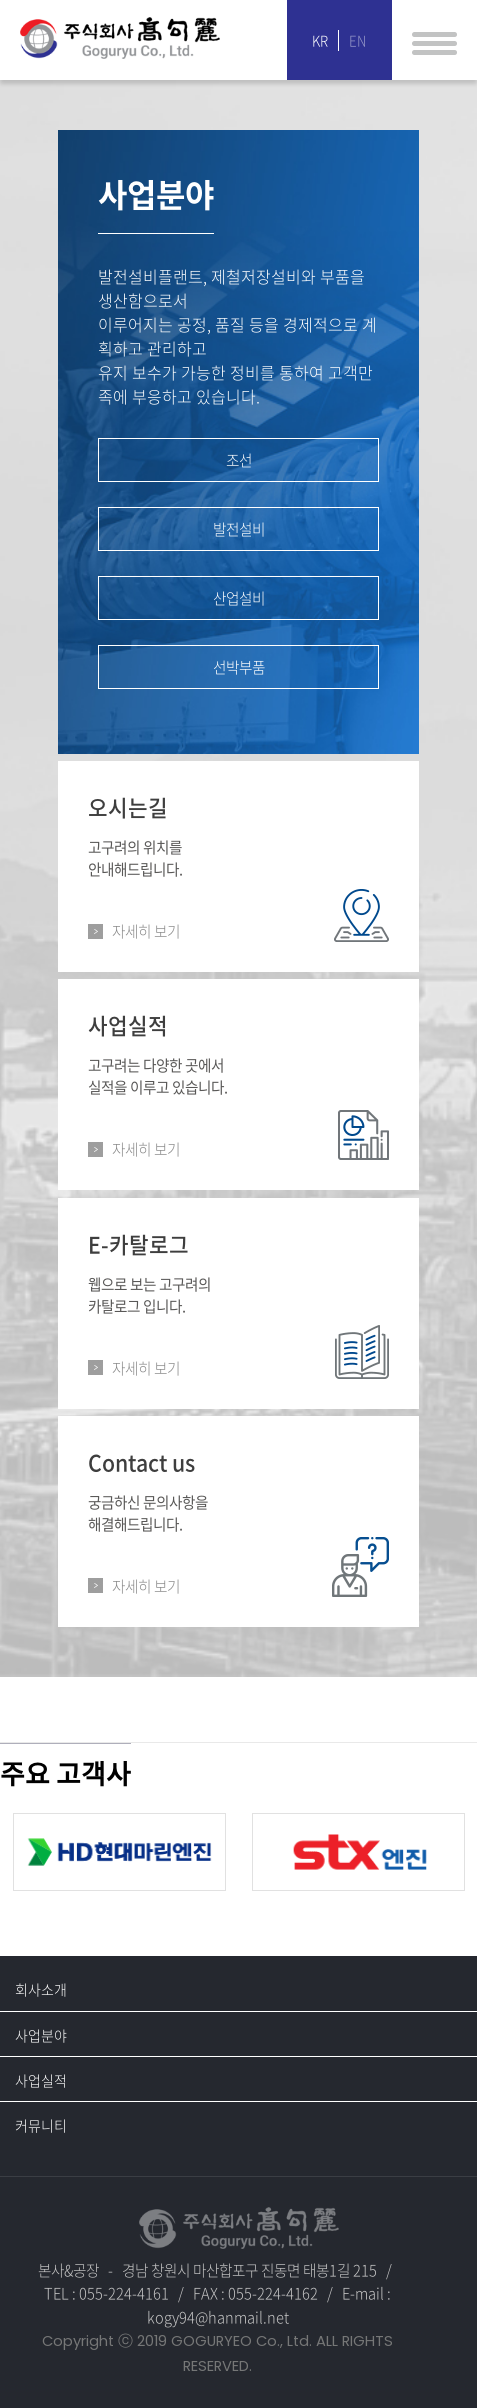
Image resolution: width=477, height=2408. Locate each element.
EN (357, 40)
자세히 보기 (146, 931)
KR (320, 40)
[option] (119, 1851)
